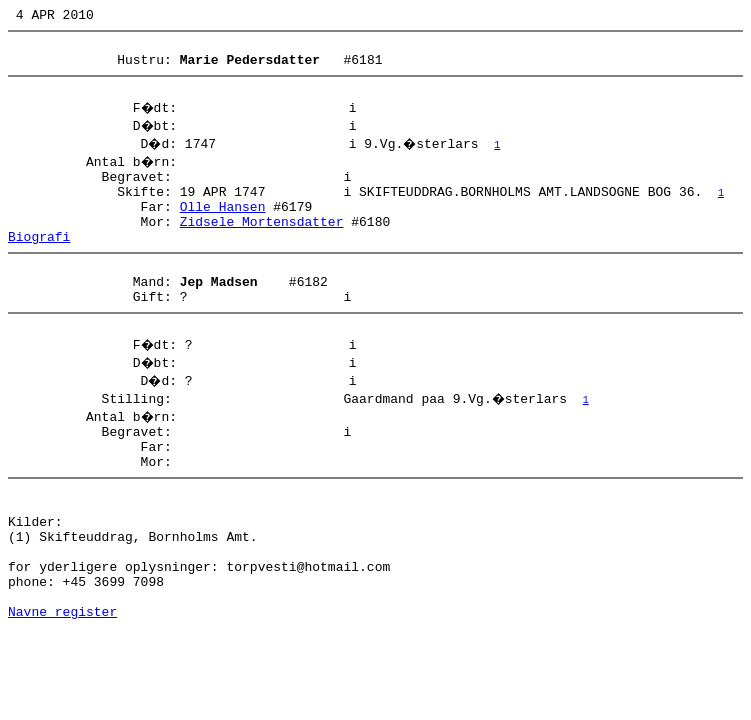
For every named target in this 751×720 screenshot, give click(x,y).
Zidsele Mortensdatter (262, 245)
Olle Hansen (223, 227)
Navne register (62, 686)
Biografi (39, 263)
